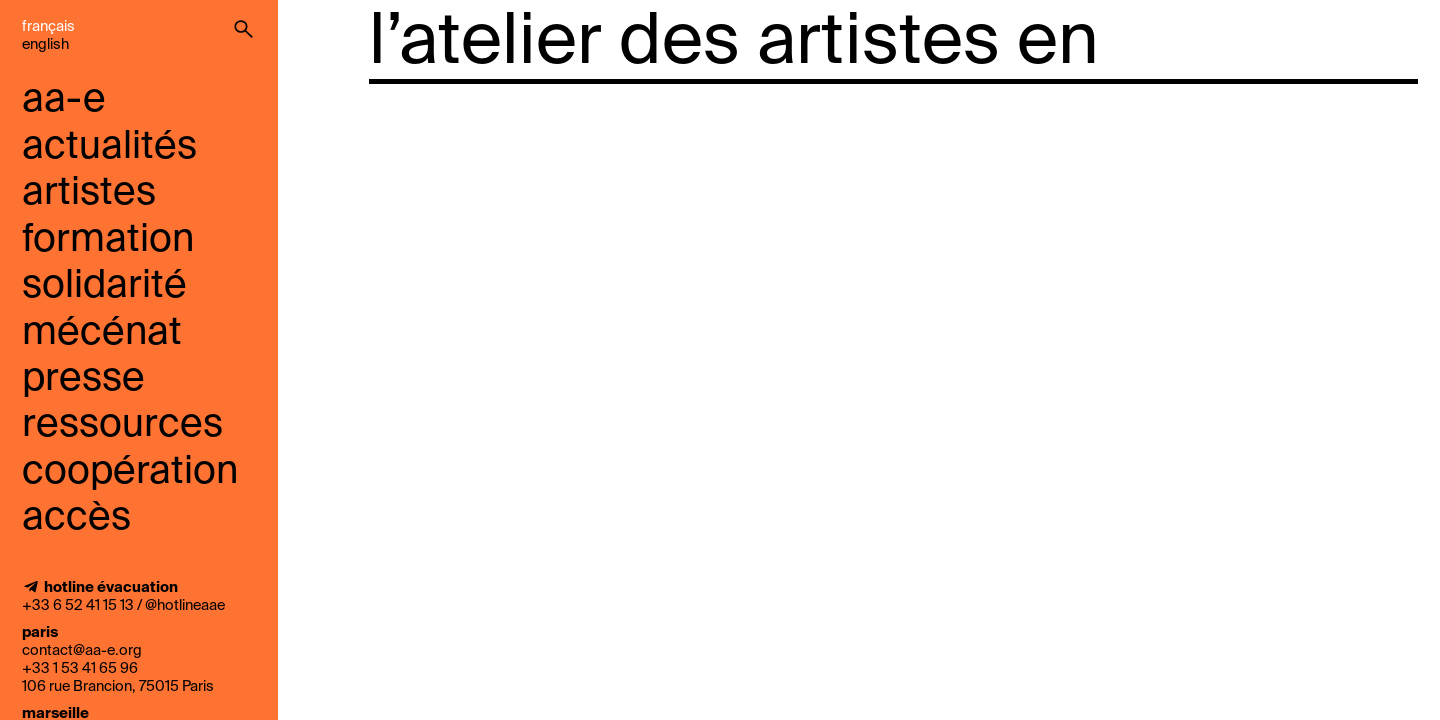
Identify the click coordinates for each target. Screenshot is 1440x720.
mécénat (102, 333)
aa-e (64, 100)
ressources (122, 425)
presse (83, 379)
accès (76, 518)
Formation (108, 240)
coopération (130, 472)
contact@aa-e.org (82, 651)
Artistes (89, 193)
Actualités (109, 147)
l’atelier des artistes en (734, 44)
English (45, 45)
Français (48, 27)
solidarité (104, 286)
